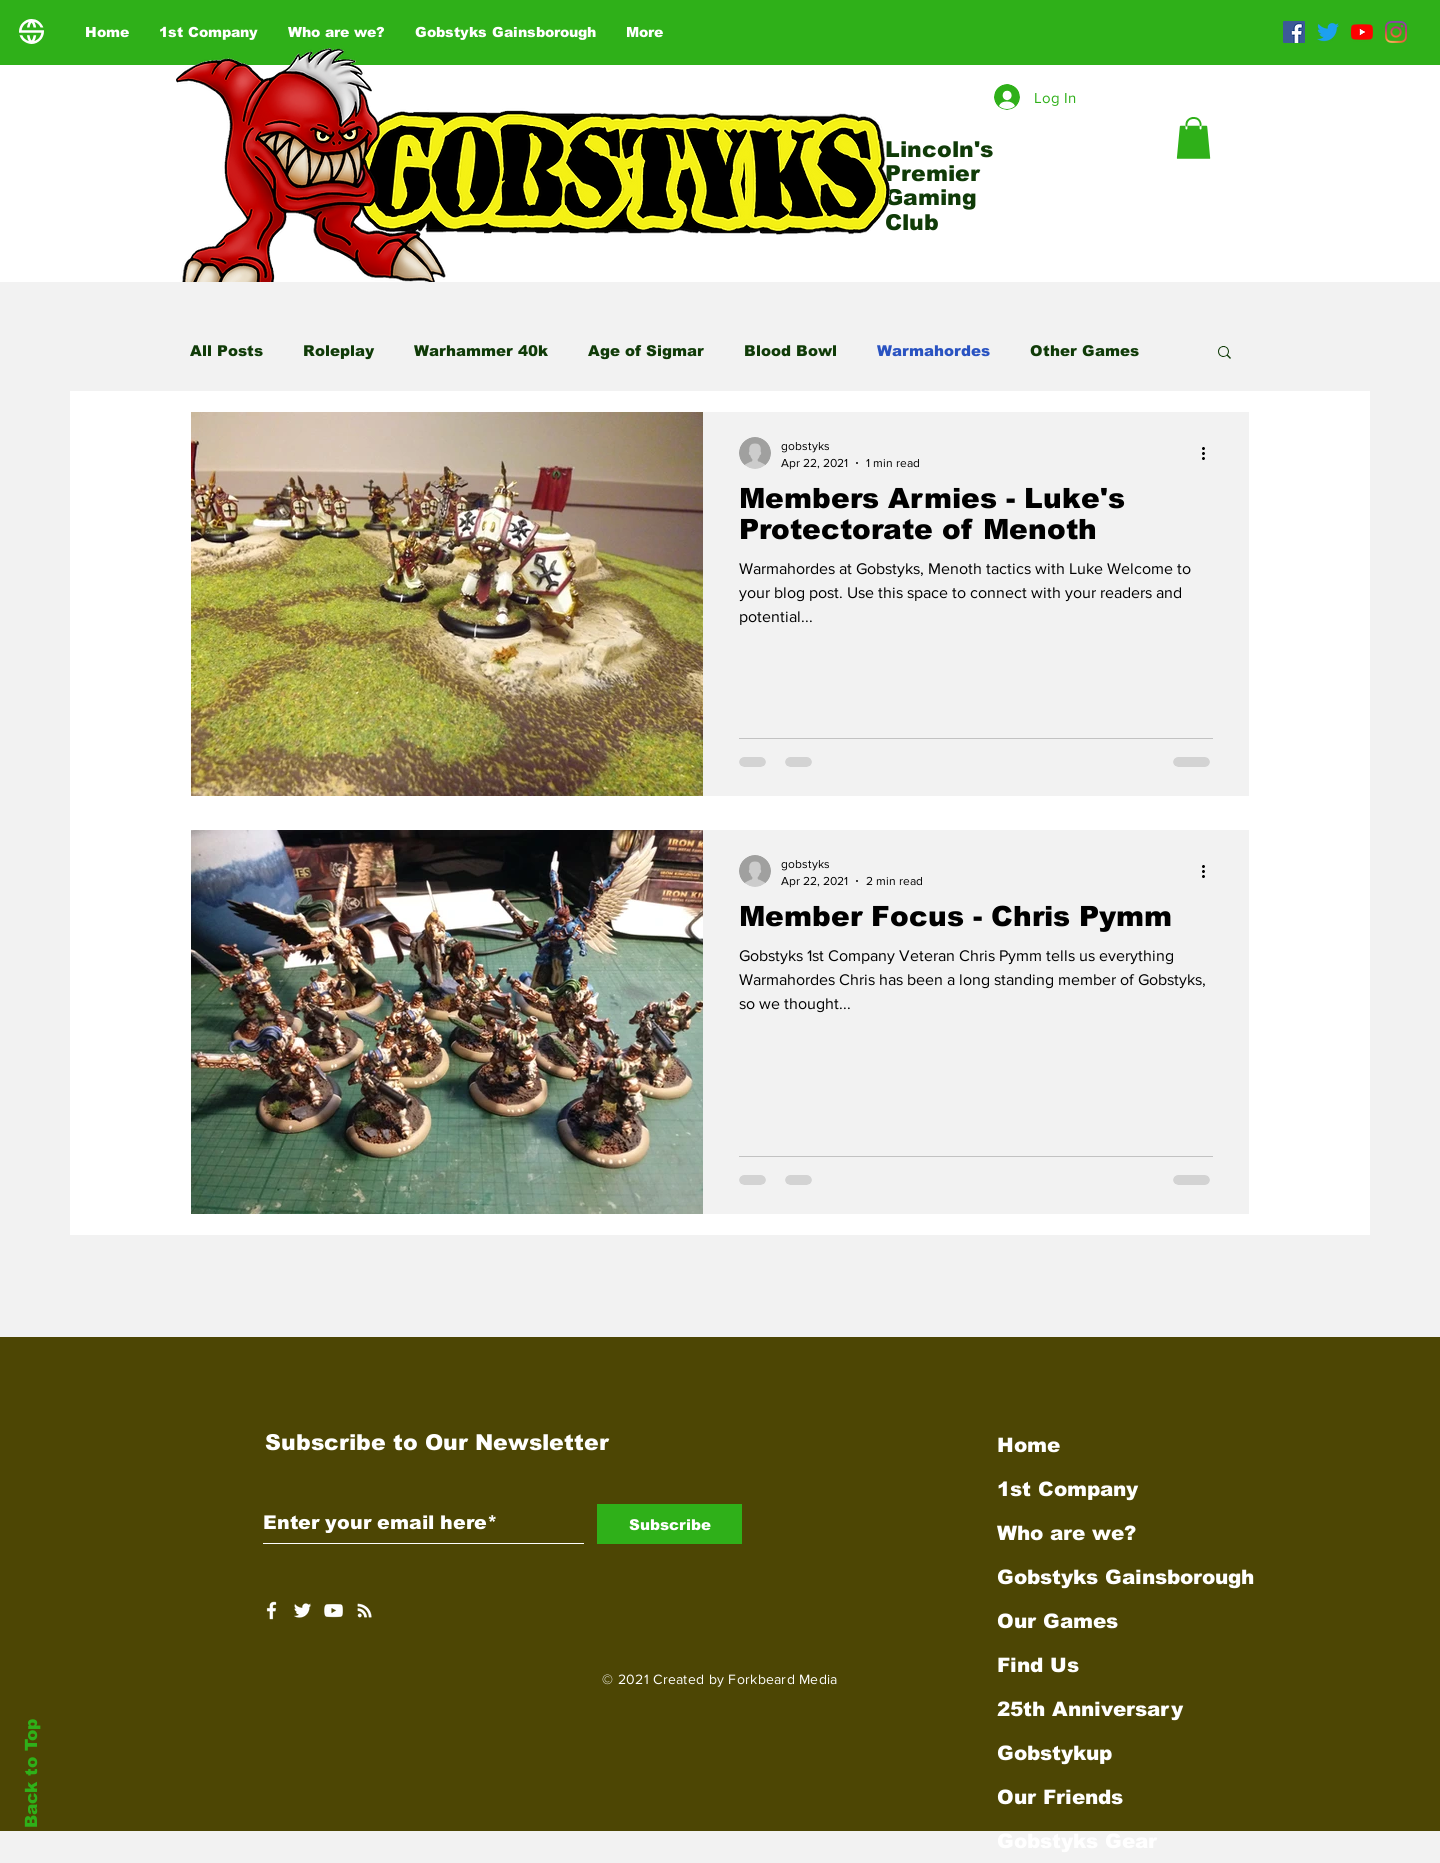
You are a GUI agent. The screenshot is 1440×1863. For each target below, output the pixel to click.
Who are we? (1066, 1533)
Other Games (1084, 350)
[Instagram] (1396, 32)
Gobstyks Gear (1077, 1841)
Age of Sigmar (646, 350)
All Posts (226, 350)
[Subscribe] (669, 1524)
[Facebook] (1294, 32)
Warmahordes (933, 350)
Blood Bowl (790, 350)
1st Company (1067, 1489)
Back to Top (31, 1773)
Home (1028, 1445)
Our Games (1057, 1621)
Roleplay (338, 350)
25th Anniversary (1090, 1709)
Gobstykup (1054, 1753)
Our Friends (1060, 1797)
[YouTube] (1362, 32)
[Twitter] (1328, 32)
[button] (1193, 138)
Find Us (1038, 1665)
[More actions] (1210, 453)
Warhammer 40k (481, 350)
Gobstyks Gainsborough (1115, 1577)
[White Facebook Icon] (271, 1610)
